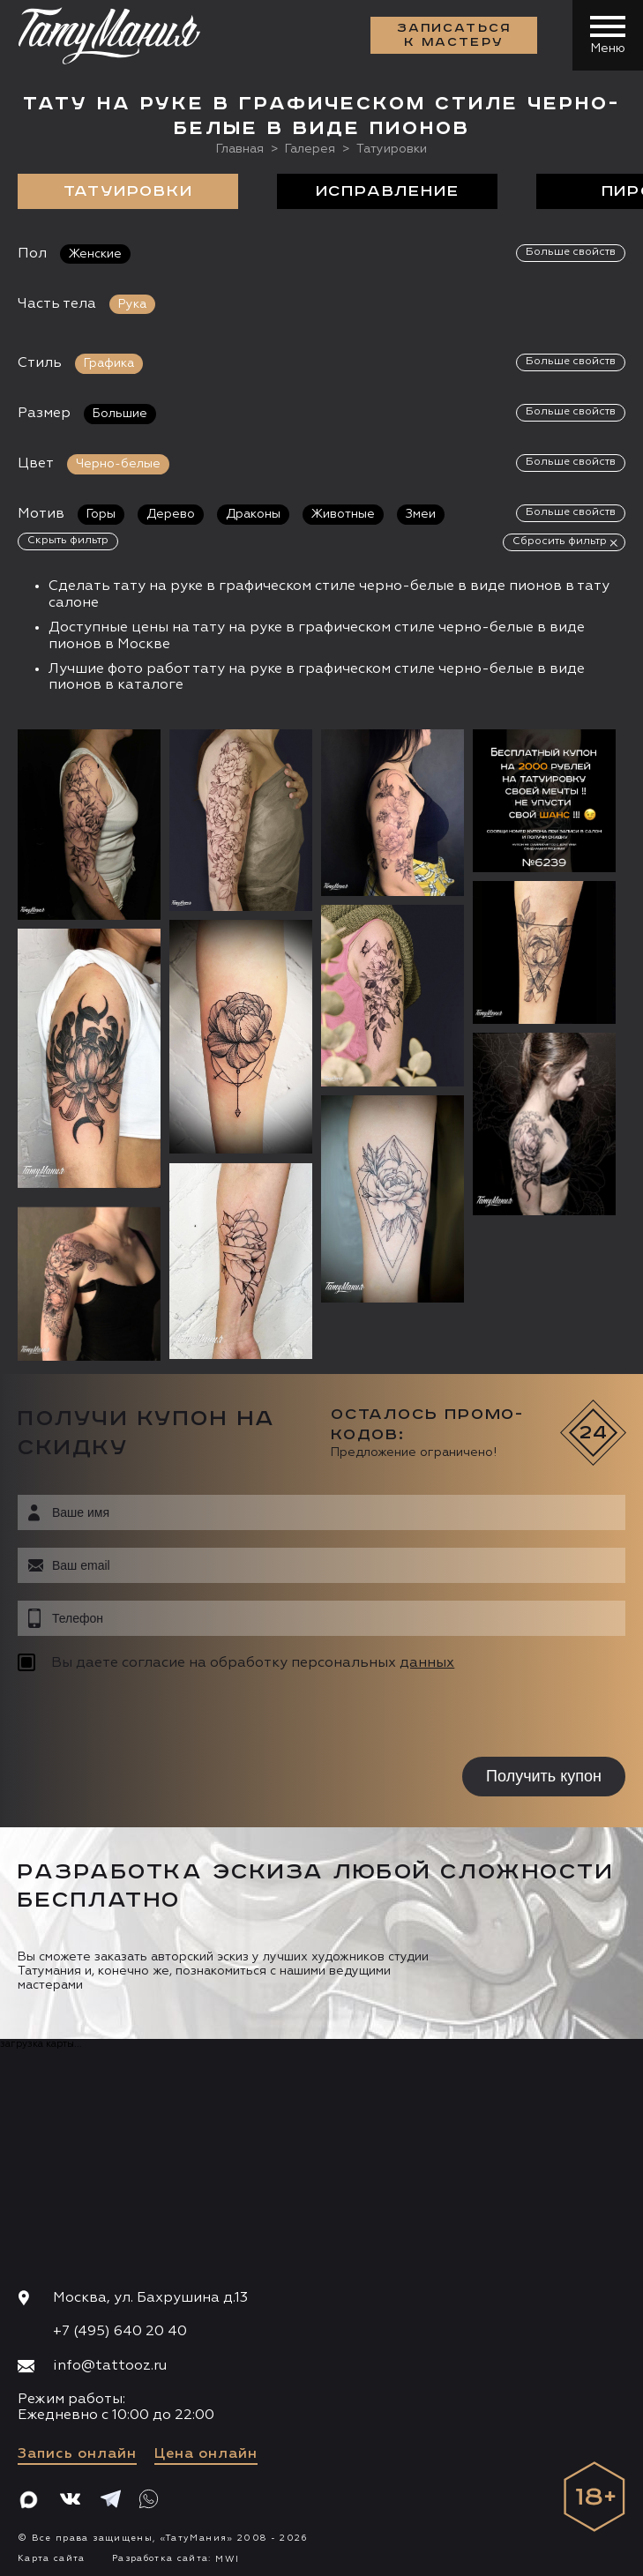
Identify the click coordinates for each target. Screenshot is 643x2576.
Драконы (253, 514)
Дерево (170, 514)
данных (427, 1661)
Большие (120, 413)
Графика (109, 363)
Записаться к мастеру (454, 35)
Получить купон (544, 1774)
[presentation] (130, 1715)
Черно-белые (118, 464)
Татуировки (128, 191)
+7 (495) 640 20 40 (120, 2330)
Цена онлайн (206, 2452)
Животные (343, 514)
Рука (132, 304)
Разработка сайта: (175, 2555)
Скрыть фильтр (67, 540)
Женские (95, 254)
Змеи (421, 514)
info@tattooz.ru (110, 2363)
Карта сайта (52, 2555)
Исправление (388, 191)
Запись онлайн (77, 2452)
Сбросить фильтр (559, 541)
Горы (101, 514)
